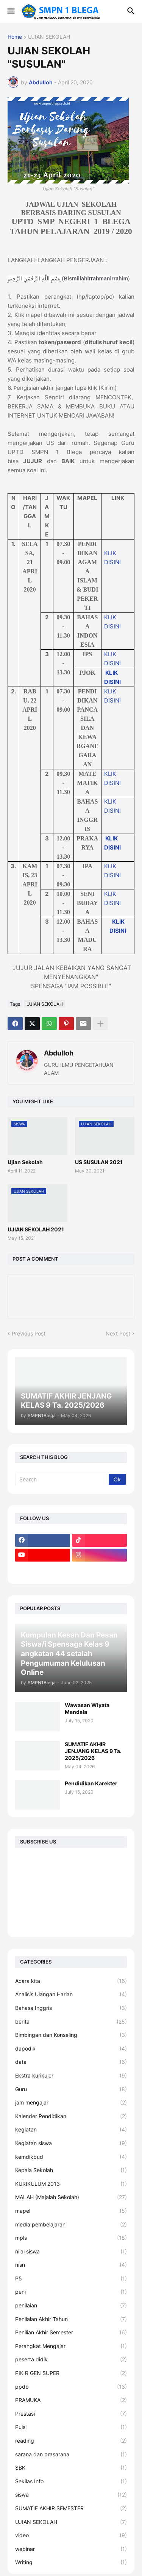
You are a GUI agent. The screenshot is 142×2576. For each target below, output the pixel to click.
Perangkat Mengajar (71, 2346)
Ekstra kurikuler (71, 2075)
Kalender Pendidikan (71, 2116)
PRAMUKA (71, 2400)
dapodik (71, 2048)
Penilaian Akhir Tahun (71, 2319)
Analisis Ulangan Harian (71, 1994)
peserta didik (71, 2359)
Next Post (118, 1333)
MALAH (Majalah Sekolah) (71, 2197)
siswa (71, 2494)
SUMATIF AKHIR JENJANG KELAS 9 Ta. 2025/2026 (93, 1751)
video (71, 2535)
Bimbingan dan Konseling (71, 2035)
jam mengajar (71, 2102)
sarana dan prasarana (71, 2454)
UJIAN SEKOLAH (49, 37)
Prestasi (71, 2414)
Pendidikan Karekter (91, 1783)
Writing (71, 2562)
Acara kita (71, 1981)
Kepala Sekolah (71, 2170)
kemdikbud (71, 2157)
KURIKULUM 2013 (71, 2184)
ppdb (71, 2387)
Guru (71, 2089)
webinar (71, 2549)
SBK (71, 2468)
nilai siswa (71, 2251)
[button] (10, 11)
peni (71, 2292)
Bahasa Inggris (71, 2008)
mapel (71, 2211)
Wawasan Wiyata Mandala (87, 1708)
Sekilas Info (71, 2481)
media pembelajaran (71, 2224)
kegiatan (71, 2129)
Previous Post (28, 1333)
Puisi (71, 2427)
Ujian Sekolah (25, 1162)
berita (71, 2021)
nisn (71, 2265)
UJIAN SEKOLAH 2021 (36, 1229)
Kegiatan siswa (71, 2143)
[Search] (62, 1479)
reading (71, 2441)
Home (15, 37)
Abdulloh (58, 1053)
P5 (71, 2278)
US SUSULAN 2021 (99, 1162)
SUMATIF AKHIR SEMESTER (71, 2508)
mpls (71, 2238)
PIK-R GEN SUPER (71, 2373)
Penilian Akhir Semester (71, 2332)
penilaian (71, 2305)
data (71, 2062)
